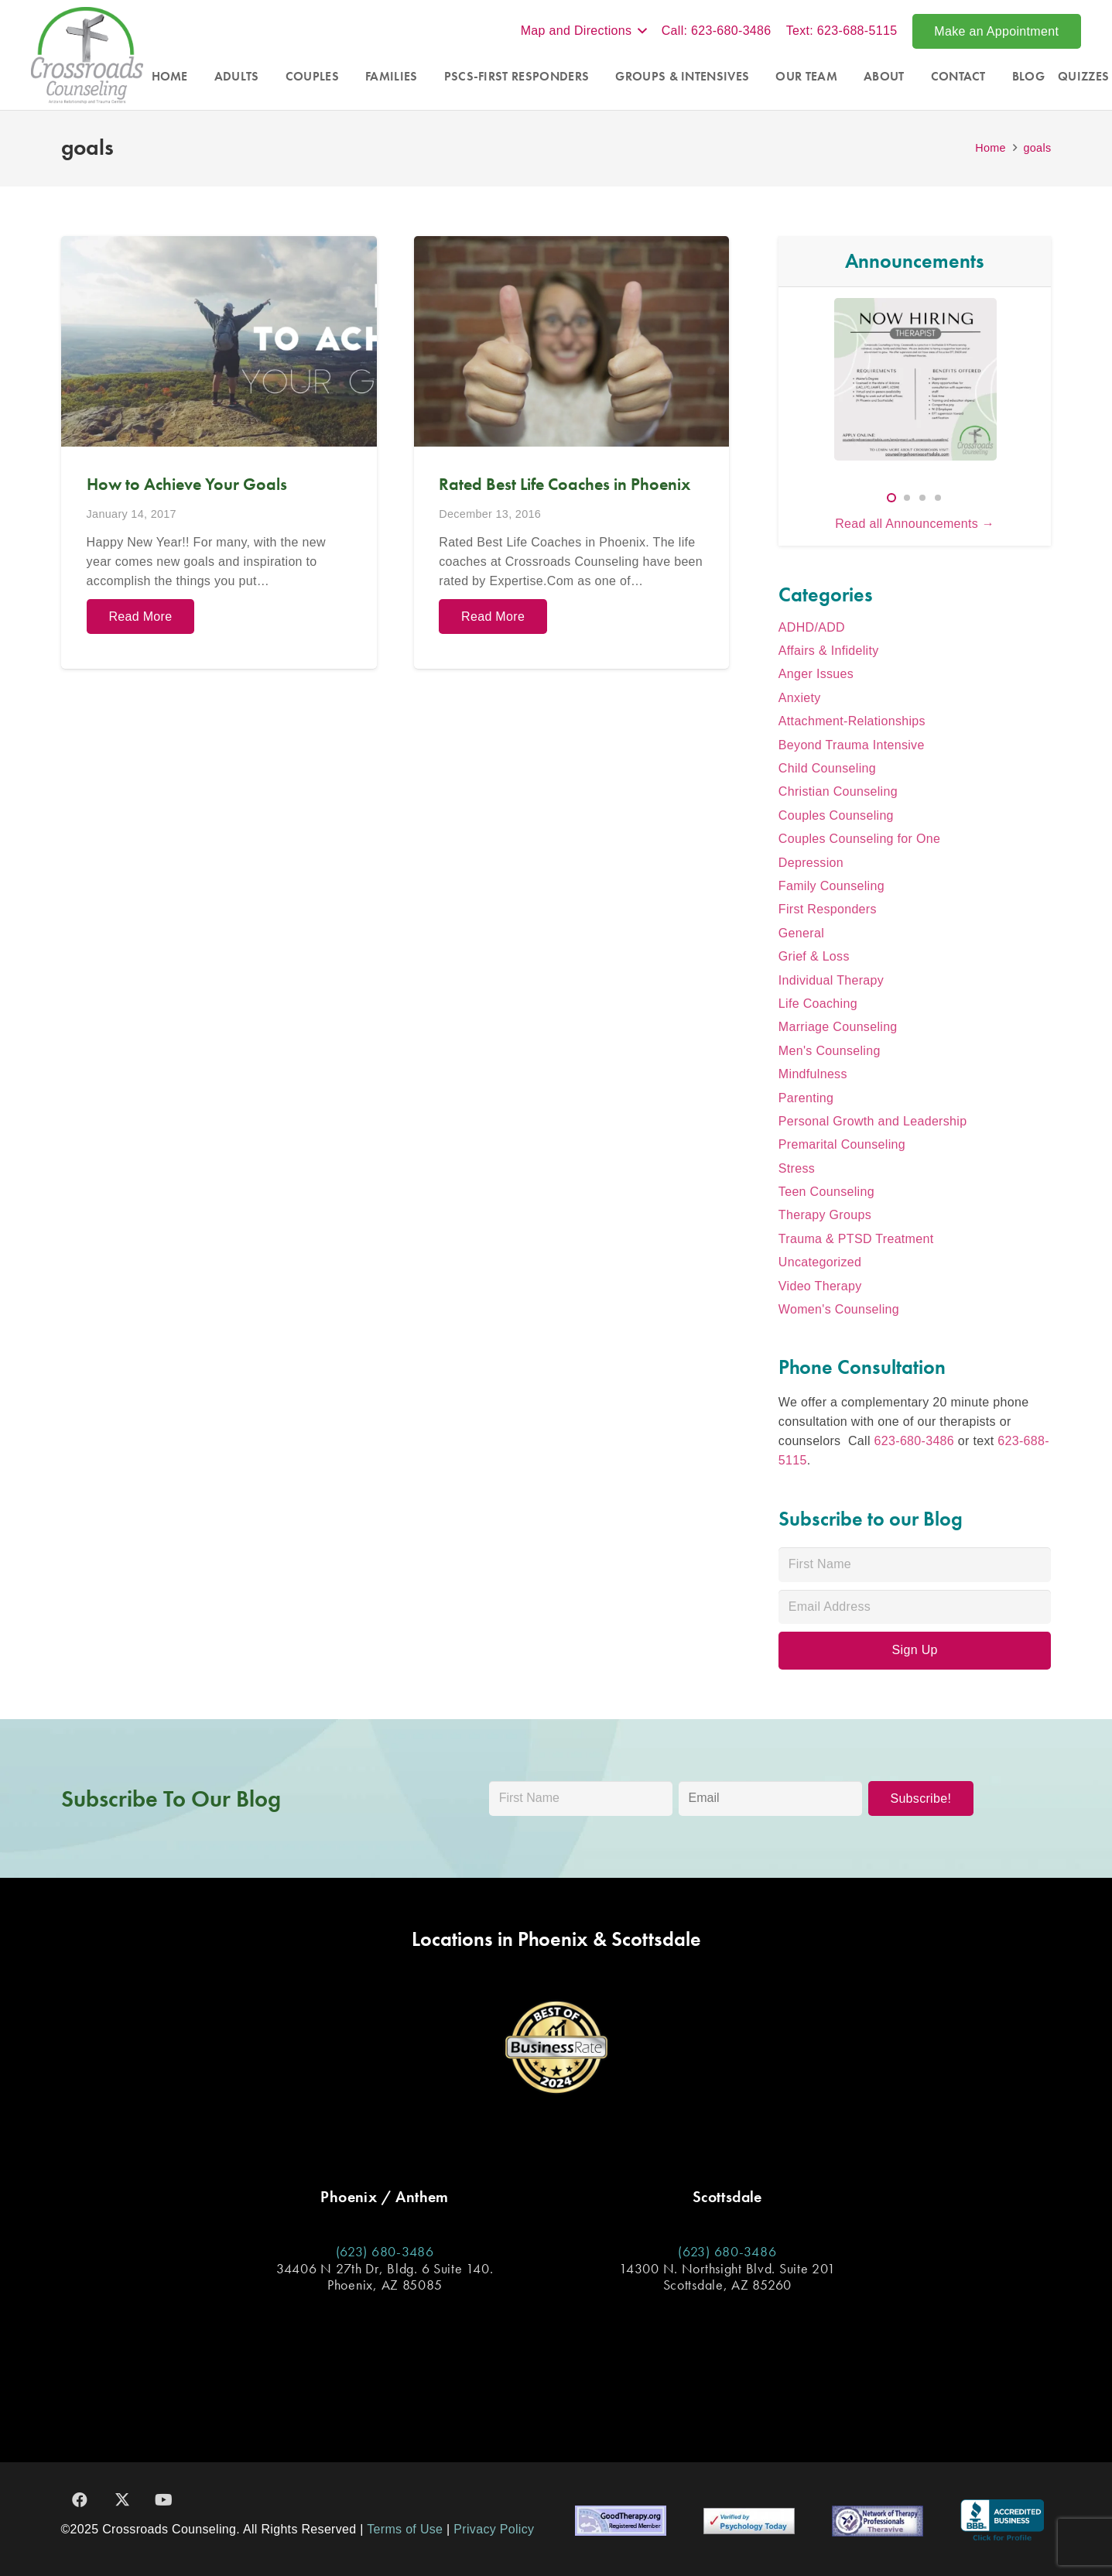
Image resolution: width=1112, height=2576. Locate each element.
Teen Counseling (826, 1191)
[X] (122, 2500)
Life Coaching (817, 1003)
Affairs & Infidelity (828, 650)
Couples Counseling (836, 815)
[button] (583, 31)
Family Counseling (831, 885)
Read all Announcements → (914, 523)
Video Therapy (820, 1286)
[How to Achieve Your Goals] (219, 452)
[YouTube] (164, 2500)
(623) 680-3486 (385, 2251)
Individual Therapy (831, 980)
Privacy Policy (493, 2529)
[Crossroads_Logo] (87, 55)
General (801, 933)
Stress (796, 1168)
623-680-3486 (914, 1440)
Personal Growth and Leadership (872, 1121)
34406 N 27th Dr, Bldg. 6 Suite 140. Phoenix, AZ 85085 (384, 2276)
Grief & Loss (814, 956)
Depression (810, 862)
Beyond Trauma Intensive (851, 745)
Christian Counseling (838, 791)
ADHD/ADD (811, 627)
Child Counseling (827, 768)
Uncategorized (819, 1262)
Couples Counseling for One (859, 838)
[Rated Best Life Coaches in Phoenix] (571, 452)
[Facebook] (80, 2500)
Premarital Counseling (841, 1144)
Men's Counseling (829, 1050)
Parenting (805, 1098)
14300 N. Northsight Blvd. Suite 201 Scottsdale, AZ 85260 (727, 2276)
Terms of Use (405, 2529)
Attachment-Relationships (852, 721)
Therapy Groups (824, 1214)
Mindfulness (812, 1074)
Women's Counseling (838, 1309)
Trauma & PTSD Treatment (856, 1238)
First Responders (827, 909)
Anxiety (799, 697)
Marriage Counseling (838, 1026)
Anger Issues (816, 673)
